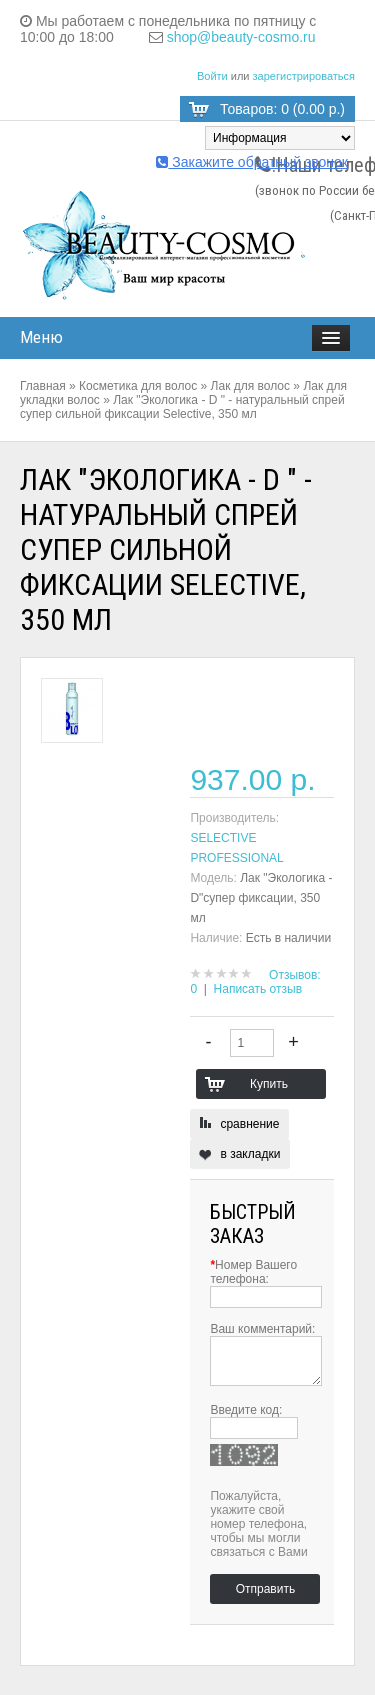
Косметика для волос (138, 386)
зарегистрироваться (304, 76)
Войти (212, 76)
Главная (43, 386)
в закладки (250, 1154)
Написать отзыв (258, 989)
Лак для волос (250, 386)
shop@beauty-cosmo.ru (241, 37)
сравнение (249, 1124)
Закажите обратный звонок (252, 162)
